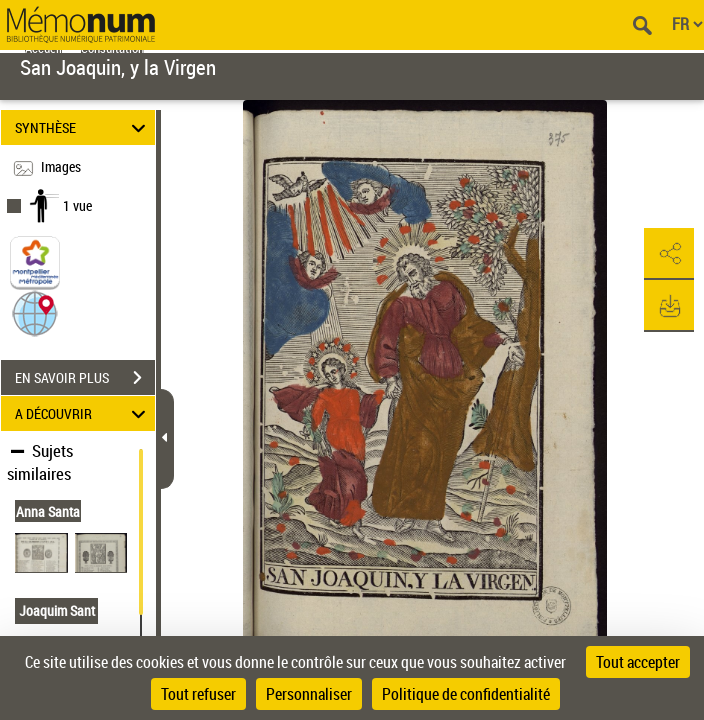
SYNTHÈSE (83, 127)
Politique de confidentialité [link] (466, 694)
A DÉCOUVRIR (83, 413)
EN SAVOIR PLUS (85, 378)
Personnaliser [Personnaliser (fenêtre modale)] (309, 694)
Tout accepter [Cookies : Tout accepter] (638, 662)
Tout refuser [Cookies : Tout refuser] (198, 694)
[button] (35, 312)
